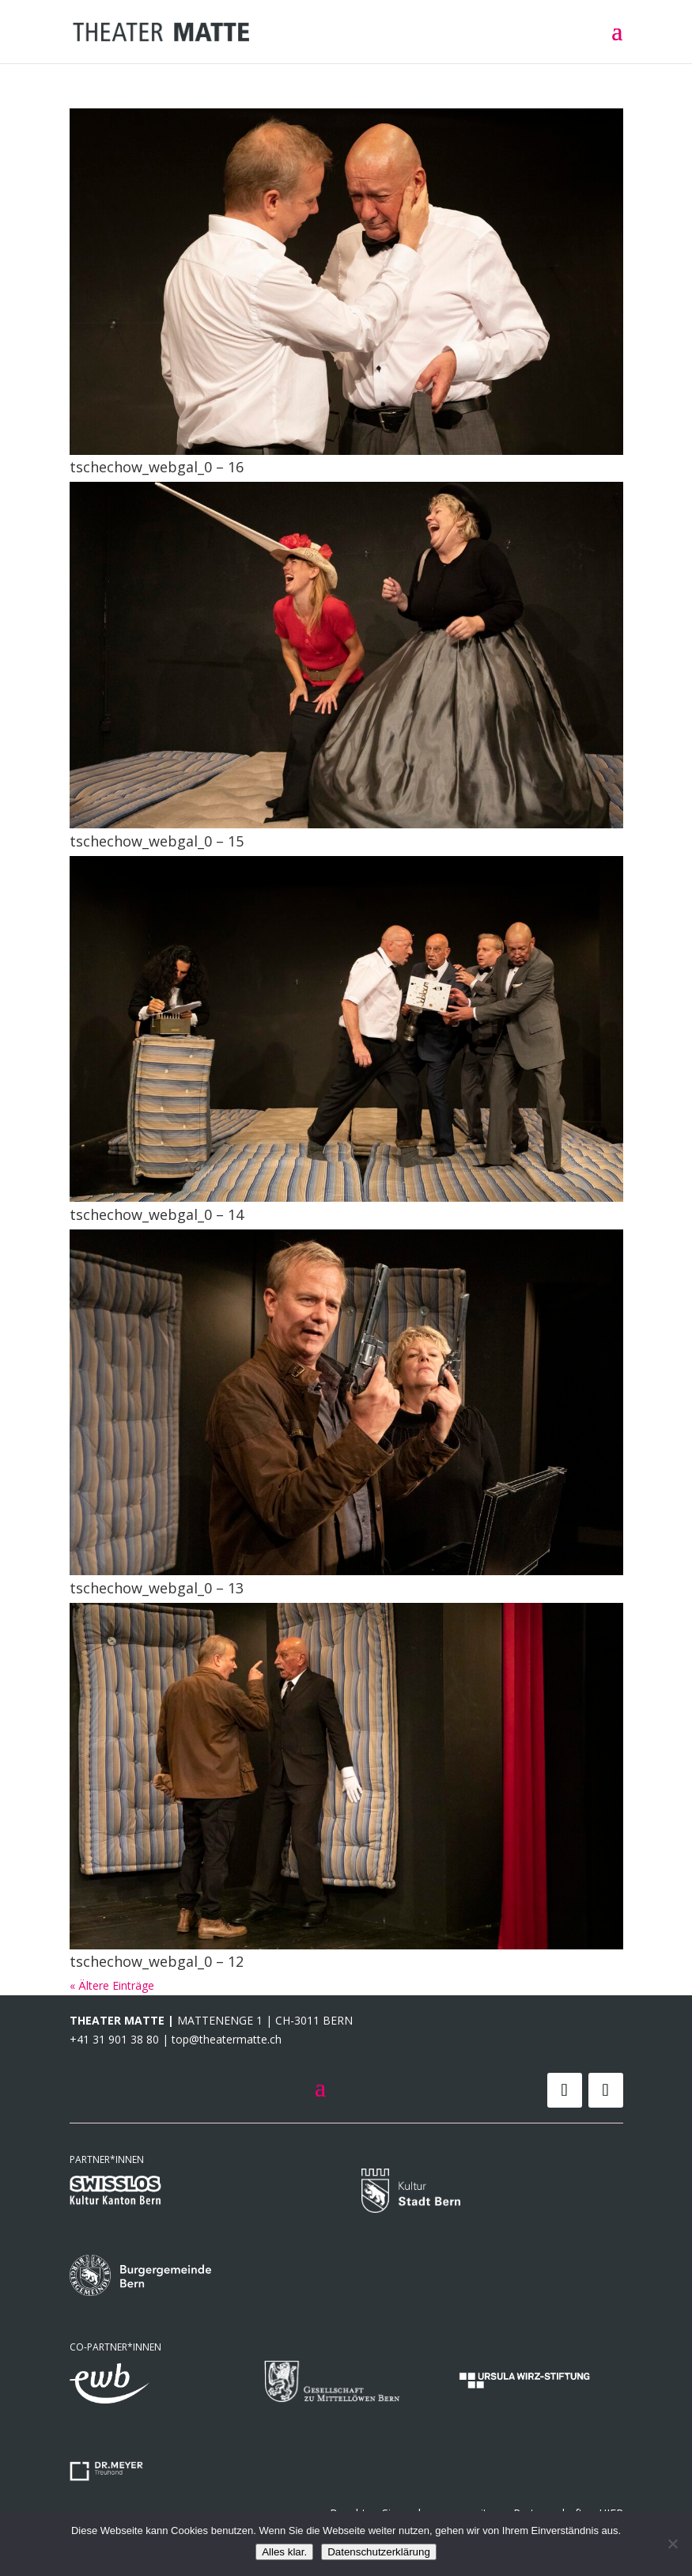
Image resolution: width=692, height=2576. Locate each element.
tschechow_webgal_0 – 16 (157, 466)
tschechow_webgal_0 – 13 (157, 1587)
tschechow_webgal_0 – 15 (157, 841)
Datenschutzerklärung (378, 2552)
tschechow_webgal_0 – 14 (157, 1214)
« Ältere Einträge (112, 1985)
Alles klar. (284, 2552)
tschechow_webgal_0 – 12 (157, 1961)
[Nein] (672, 2543)
